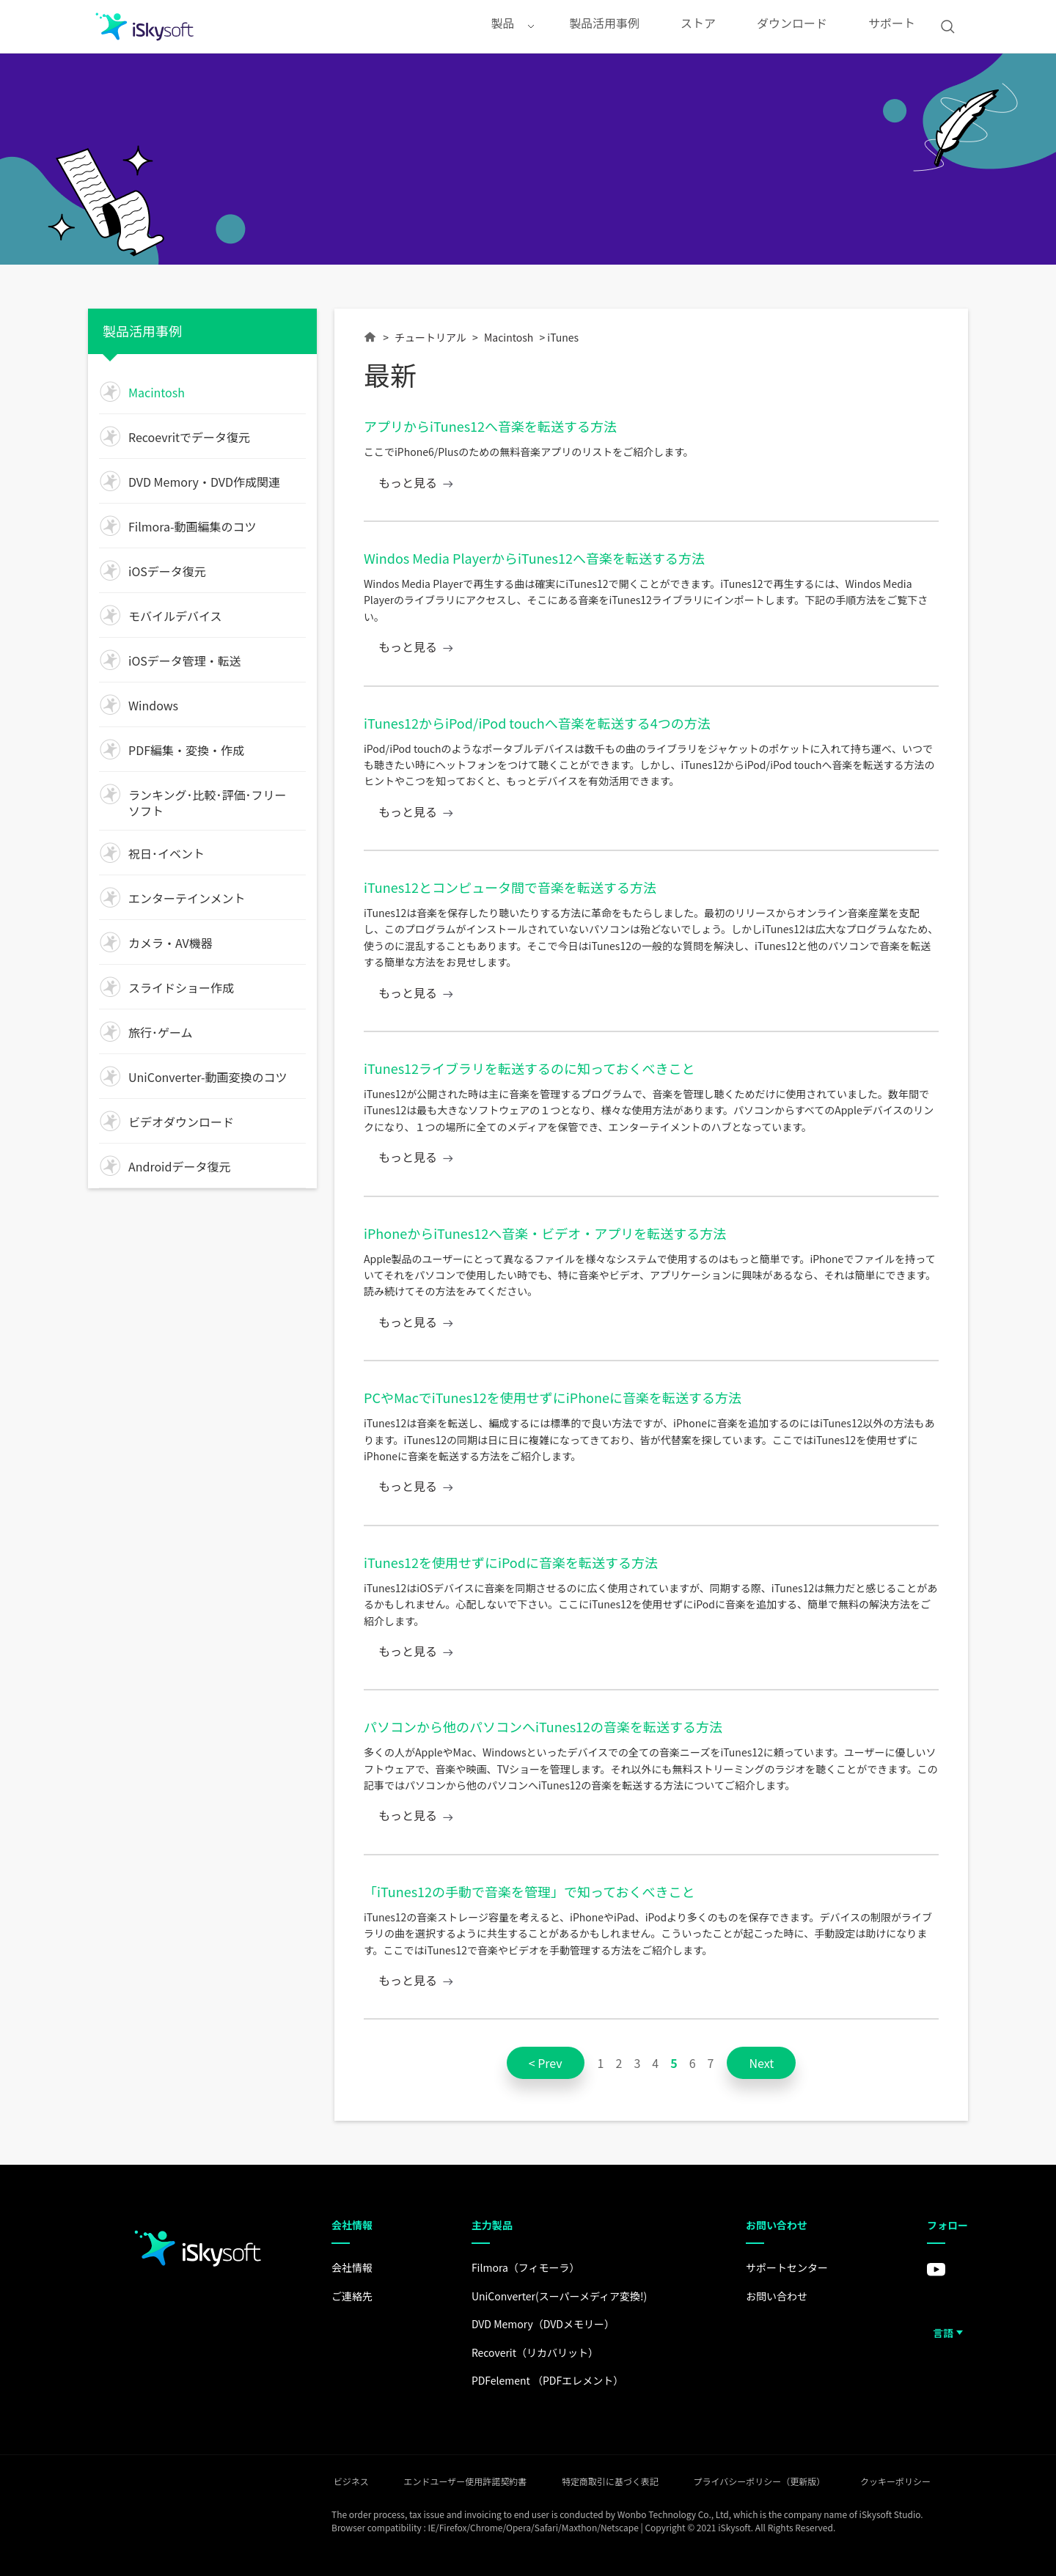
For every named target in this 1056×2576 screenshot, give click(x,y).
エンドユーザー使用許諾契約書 (464, 2479)
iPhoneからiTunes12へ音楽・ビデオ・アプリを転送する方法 (545, 1233)
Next (761, 2063)
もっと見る (407, 483)
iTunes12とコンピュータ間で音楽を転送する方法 (510, 887)
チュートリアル (430, 337)
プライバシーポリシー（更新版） (784, 2479)
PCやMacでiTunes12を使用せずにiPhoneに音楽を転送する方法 (552, 1397)
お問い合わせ (773, 2296)
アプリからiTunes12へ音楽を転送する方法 (490, 425)
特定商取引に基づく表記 (621, 2479)
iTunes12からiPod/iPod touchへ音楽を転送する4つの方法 (537, 722)
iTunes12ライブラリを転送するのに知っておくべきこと (529, 1068)
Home (370, 343)
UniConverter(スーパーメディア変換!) (551, 2296)
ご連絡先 (340, 2296)
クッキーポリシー (933, 2479)
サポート (891, 26)
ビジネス (337, 2479)
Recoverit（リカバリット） (527, 2352)
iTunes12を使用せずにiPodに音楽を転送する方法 (511, 1562)
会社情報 (340, 2267)
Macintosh (508, 337)
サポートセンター (783, 2267)
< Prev (545, 2063)
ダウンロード (792, 26)
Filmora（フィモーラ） (518, 2267)
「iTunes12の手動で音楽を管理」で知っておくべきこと (529, 1891)
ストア (698, 26)
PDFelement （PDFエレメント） (540, 2380)
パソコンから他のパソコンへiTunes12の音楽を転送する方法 (543, 1726)
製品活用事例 (604, 26)
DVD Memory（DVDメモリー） (535, 2323)
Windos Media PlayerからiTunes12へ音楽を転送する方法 (534, 557)
